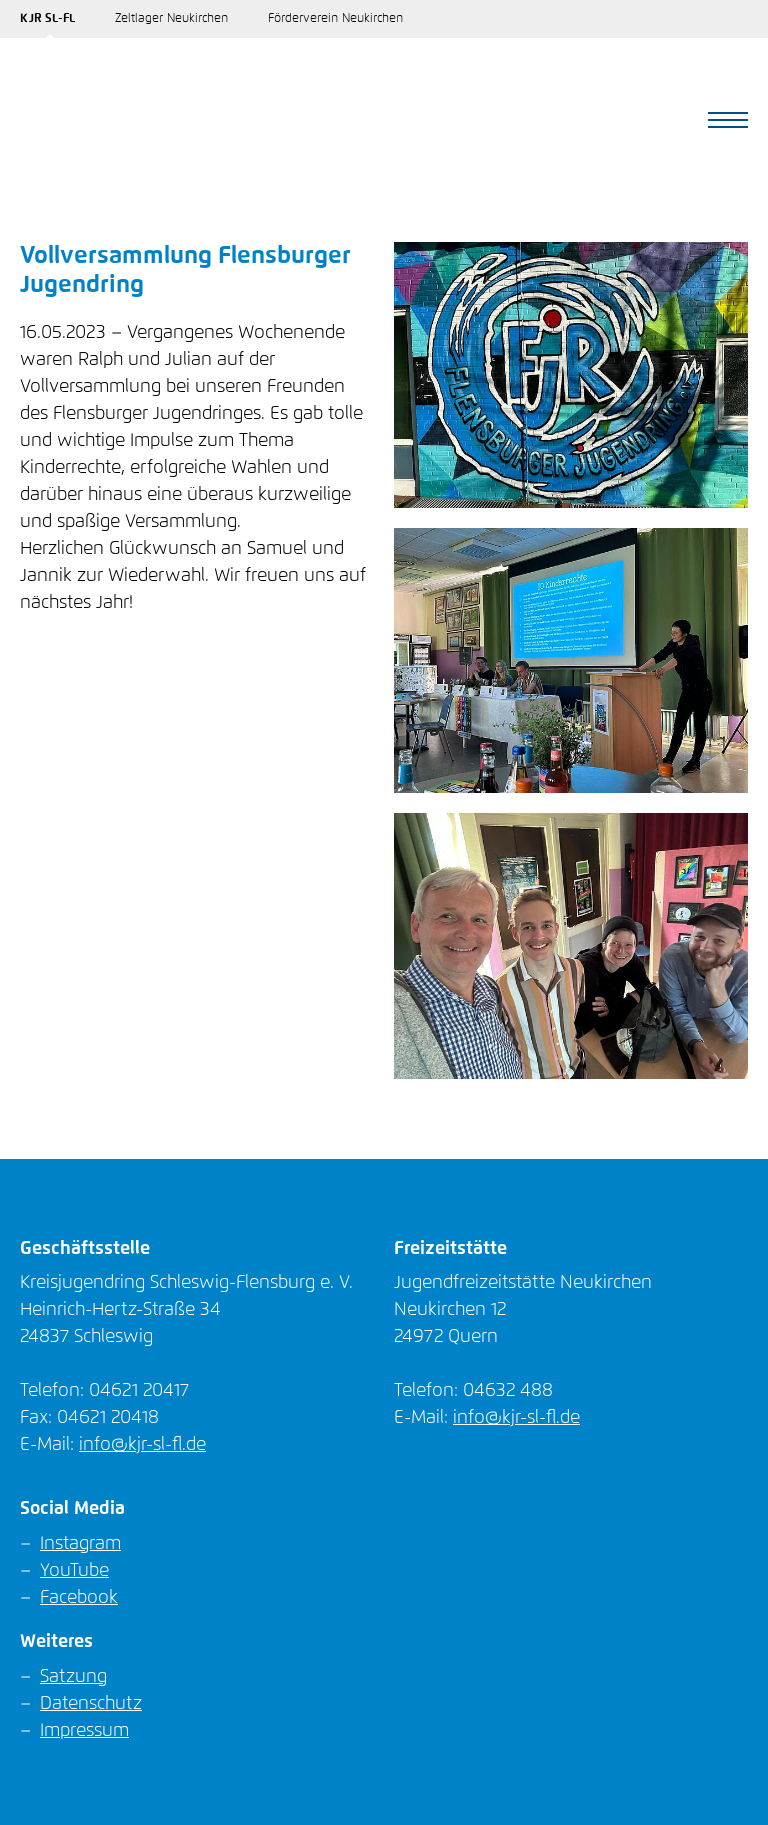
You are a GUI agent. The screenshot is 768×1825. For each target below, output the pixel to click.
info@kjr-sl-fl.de (142, 1445)
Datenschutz (91, 1704)
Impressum (84, 1731)
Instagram (80, 1544)
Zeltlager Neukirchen (171, 19)
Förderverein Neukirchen (335, 19)
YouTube (74, 1571)
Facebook (79, 1598)
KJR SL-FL (47, 19)
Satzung (73, 1677)
